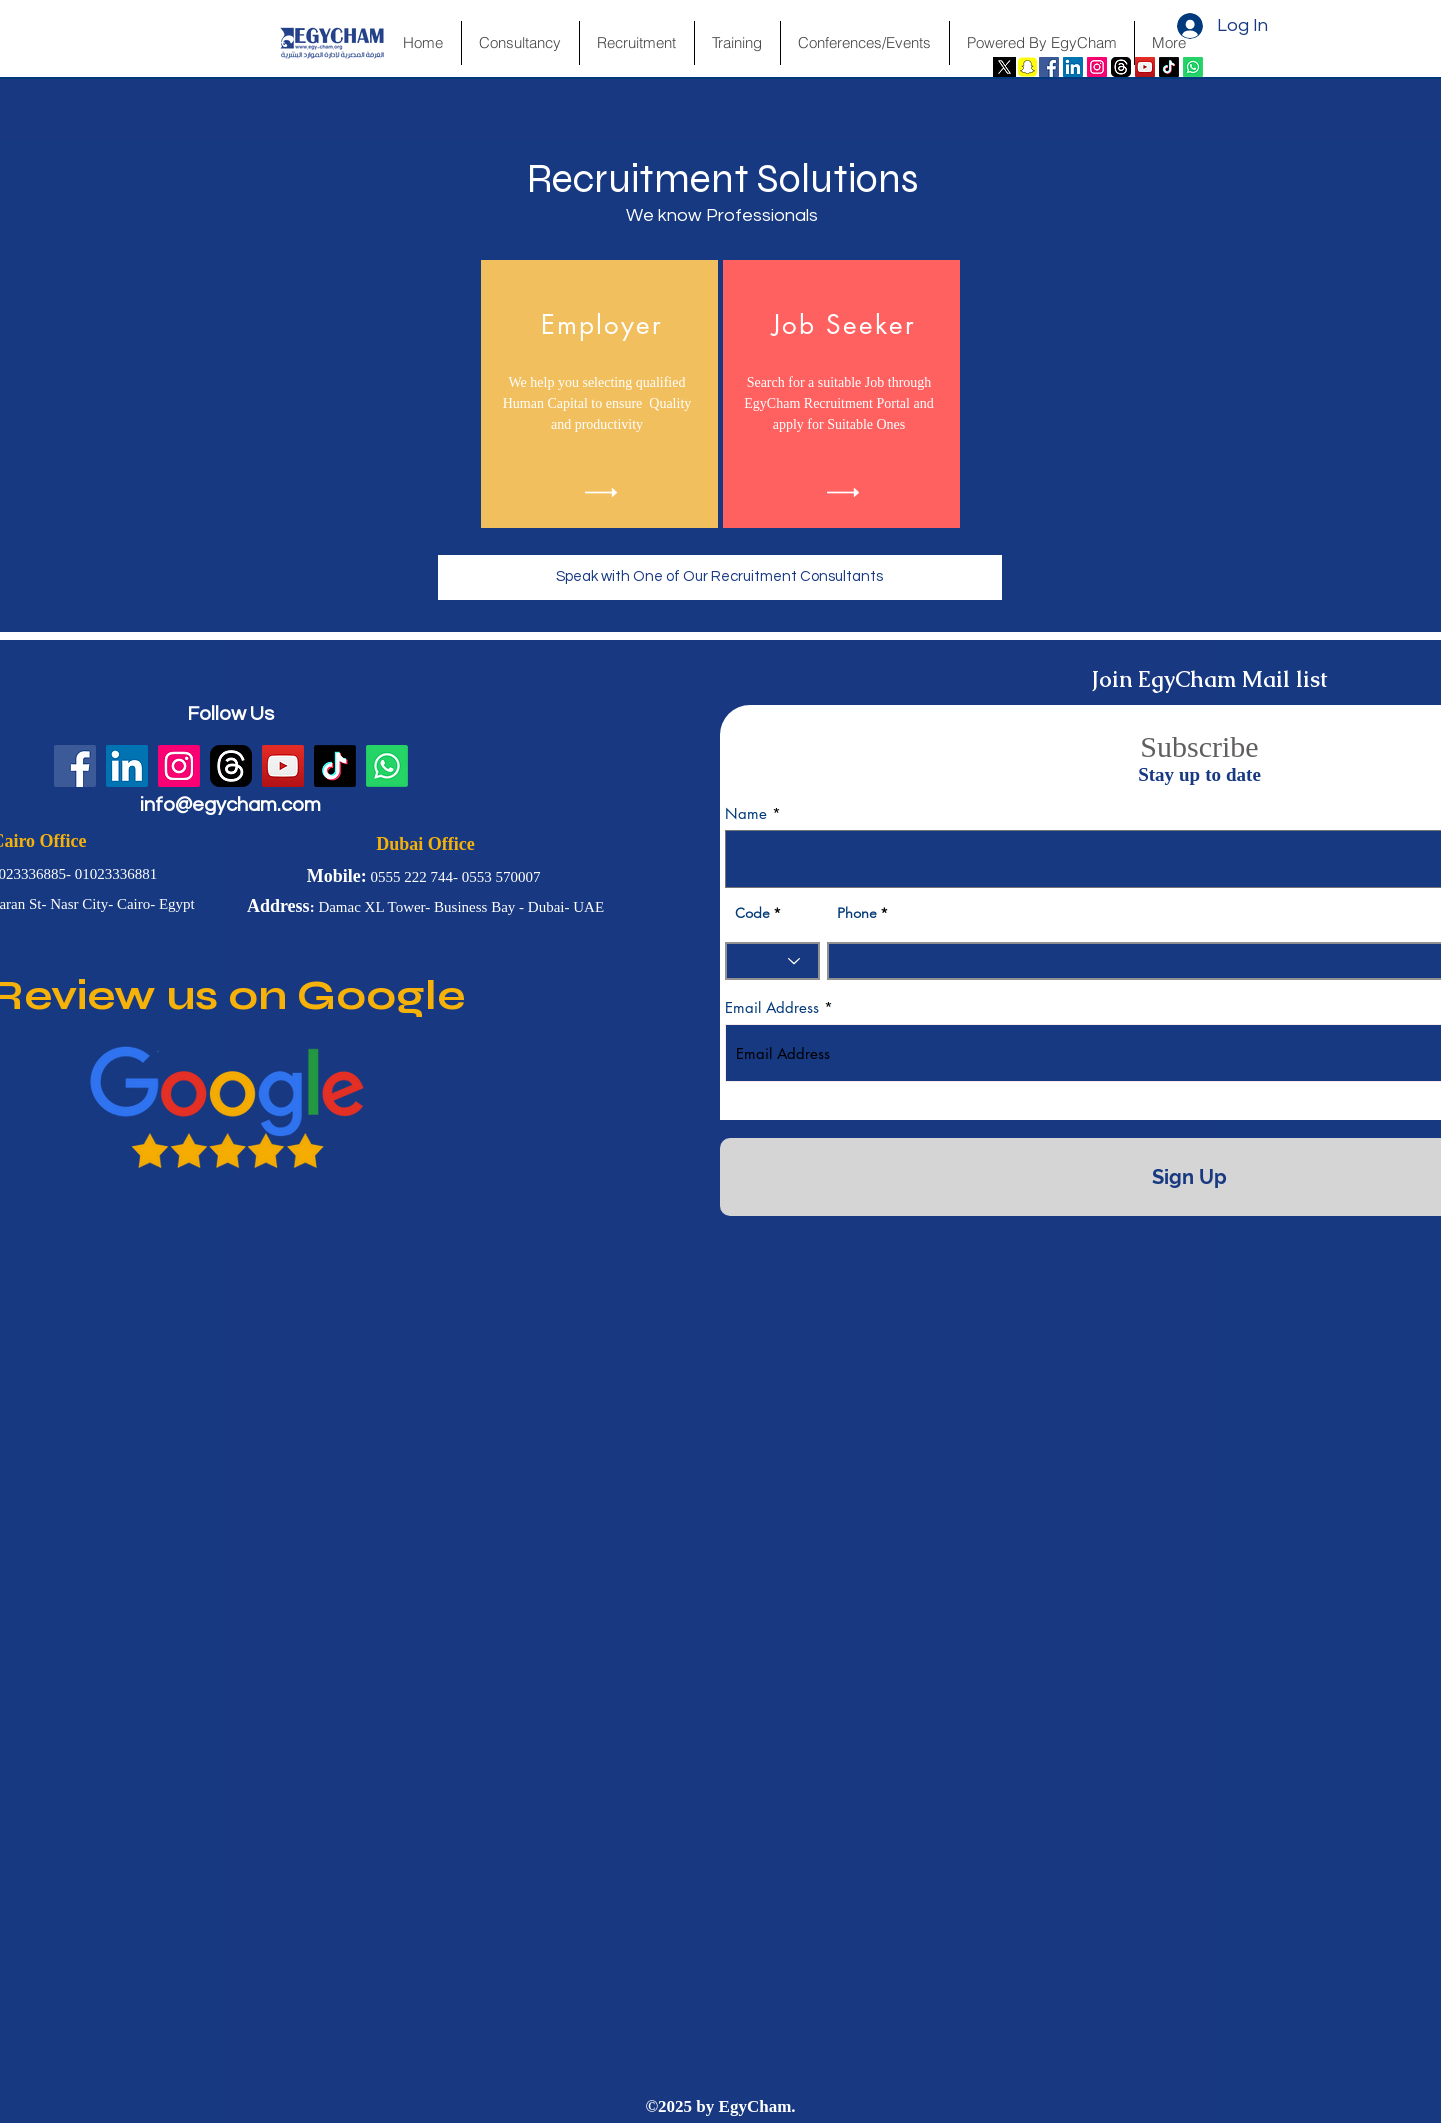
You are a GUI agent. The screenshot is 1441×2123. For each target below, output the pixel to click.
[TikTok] (1169, 67)
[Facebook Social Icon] (1049, 67)
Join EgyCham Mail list (1209, 679)
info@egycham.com (230, 805)
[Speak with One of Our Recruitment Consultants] (720, 577)
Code (752, 913)
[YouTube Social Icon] (1145, 67)
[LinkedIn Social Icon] (1073, 67)
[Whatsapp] (1193, 67)
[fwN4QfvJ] (1121, 67)
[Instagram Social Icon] (1097, 67)
